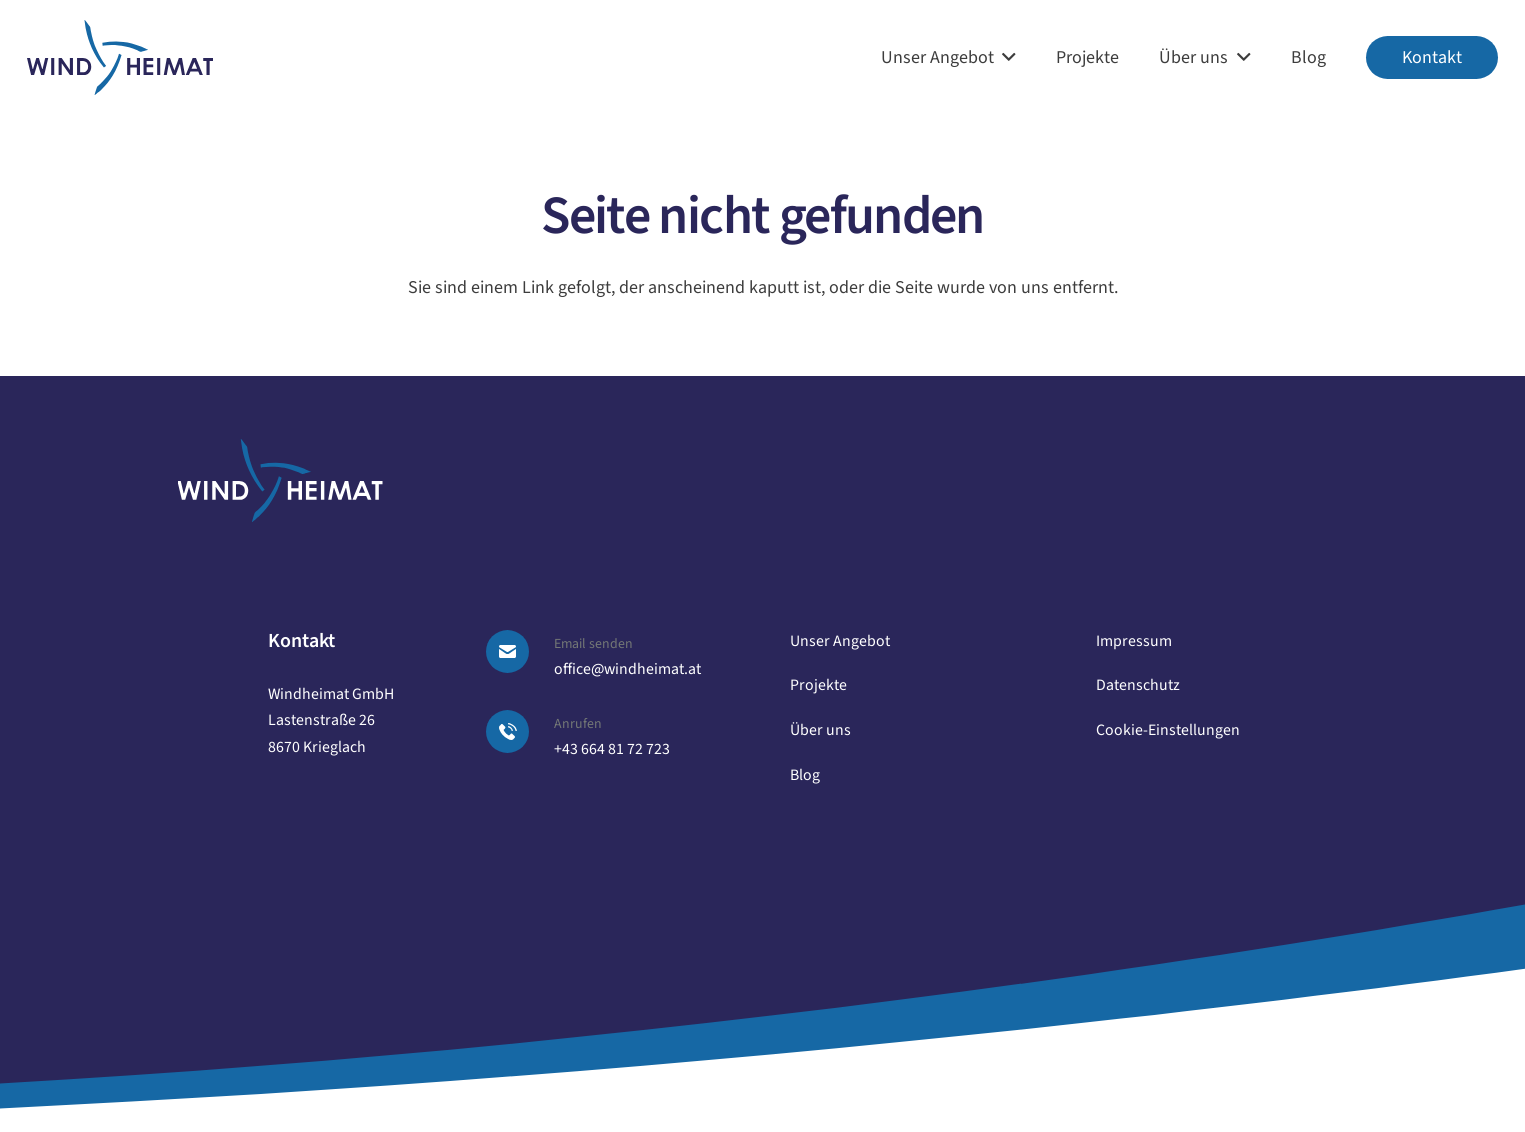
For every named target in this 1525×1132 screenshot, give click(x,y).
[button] (1005, 57)
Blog (805, 775)
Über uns (820, 730)
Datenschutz (1138, 685)
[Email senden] (519, 651)
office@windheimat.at (627, 669)
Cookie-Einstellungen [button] (1168, 730)
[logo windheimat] (120, 58)
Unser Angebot (840, 641)
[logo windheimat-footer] (280, 480)
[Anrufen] (519, 731)
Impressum (1134, 641)
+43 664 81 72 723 (612, 749)
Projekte (818, 685)
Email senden (593, 644)
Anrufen (578, 724)
